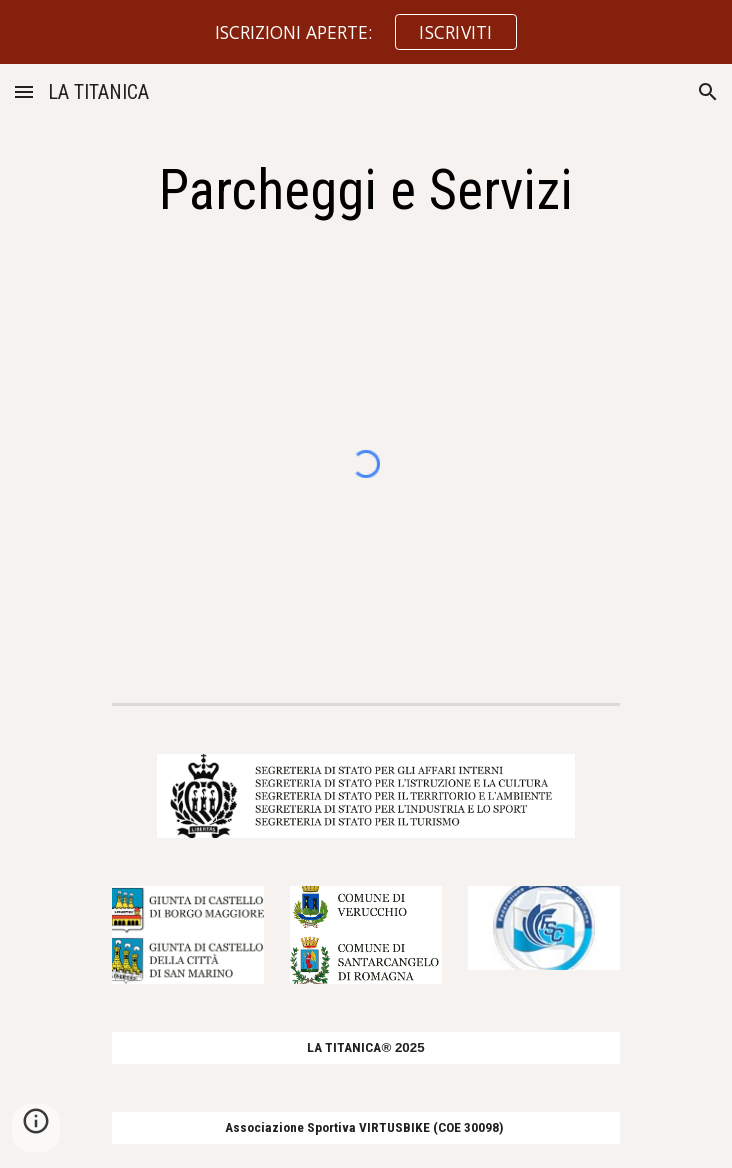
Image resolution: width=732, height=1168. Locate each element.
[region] (366, 32)
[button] (24, 91)
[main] (365, 190)
